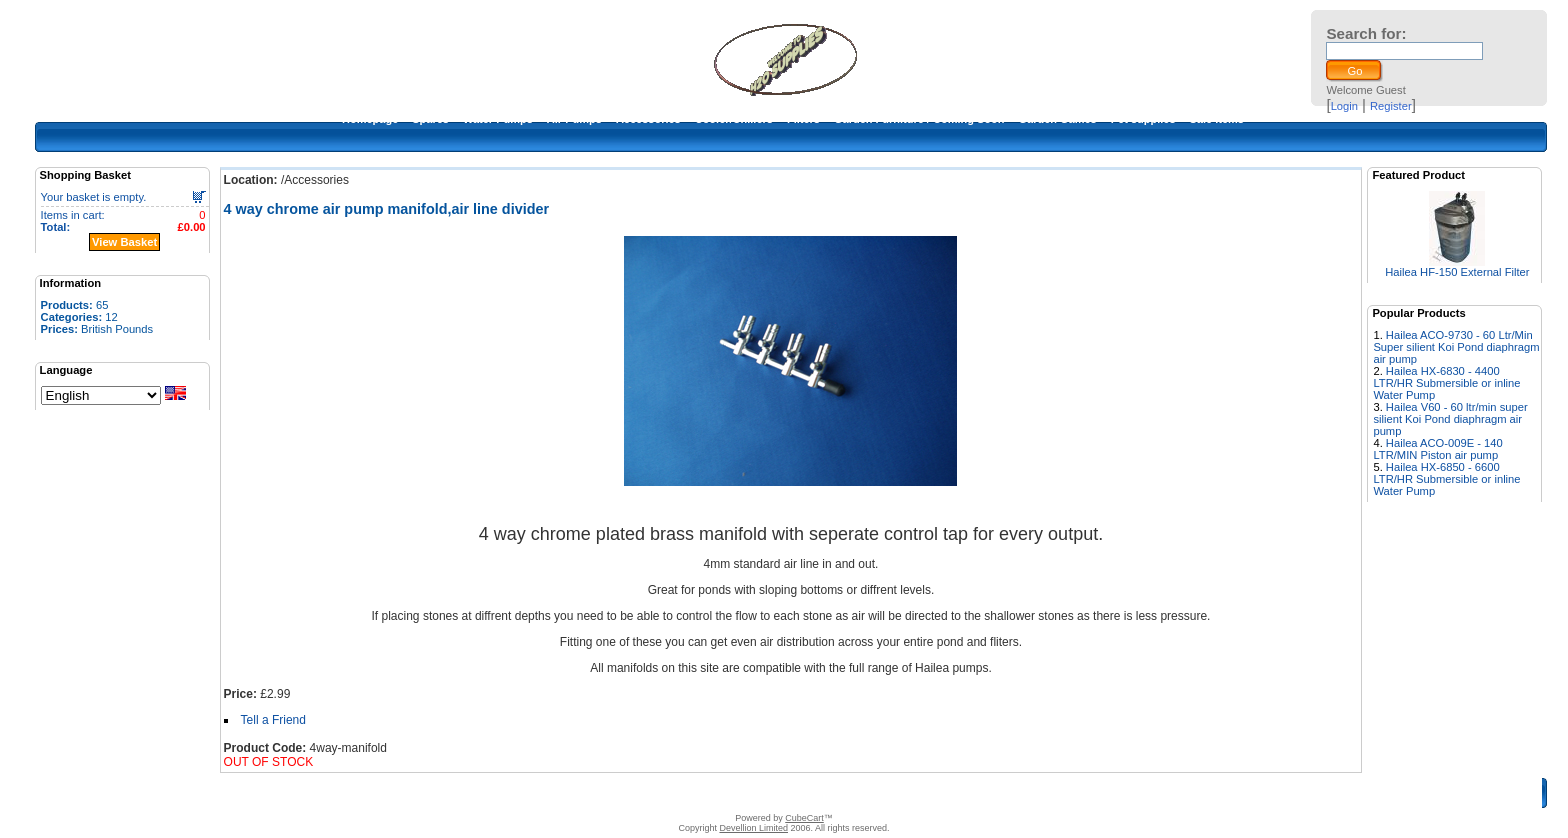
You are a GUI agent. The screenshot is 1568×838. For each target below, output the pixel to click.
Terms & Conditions (776, 793)
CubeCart (804, 818)
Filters (803, 119)
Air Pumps (574, 119)
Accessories (648, 119)
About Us (629, 793)
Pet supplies (1143, 119)
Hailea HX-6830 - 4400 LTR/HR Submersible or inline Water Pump (1446, 383)
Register (1391, 106)
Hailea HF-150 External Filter (1457, 272)
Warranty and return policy (900, 793)
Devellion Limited (753, 828)
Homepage (370, 119)
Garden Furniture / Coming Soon (919, 119)
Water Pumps (498, 119)
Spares (430, 119)
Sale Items (1217, 119)
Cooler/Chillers (734, 119)
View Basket (124, 242)
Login (1344, 106)
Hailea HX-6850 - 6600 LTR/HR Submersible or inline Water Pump (1446, 479)
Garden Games (1057, 119)
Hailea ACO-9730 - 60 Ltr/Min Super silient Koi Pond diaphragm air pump (1456, 347)
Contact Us (691, 793)
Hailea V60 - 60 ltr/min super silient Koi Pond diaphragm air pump (1450, 419)
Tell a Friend (273, 720)
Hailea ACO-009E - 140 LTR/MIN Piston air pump (1437, 449)
